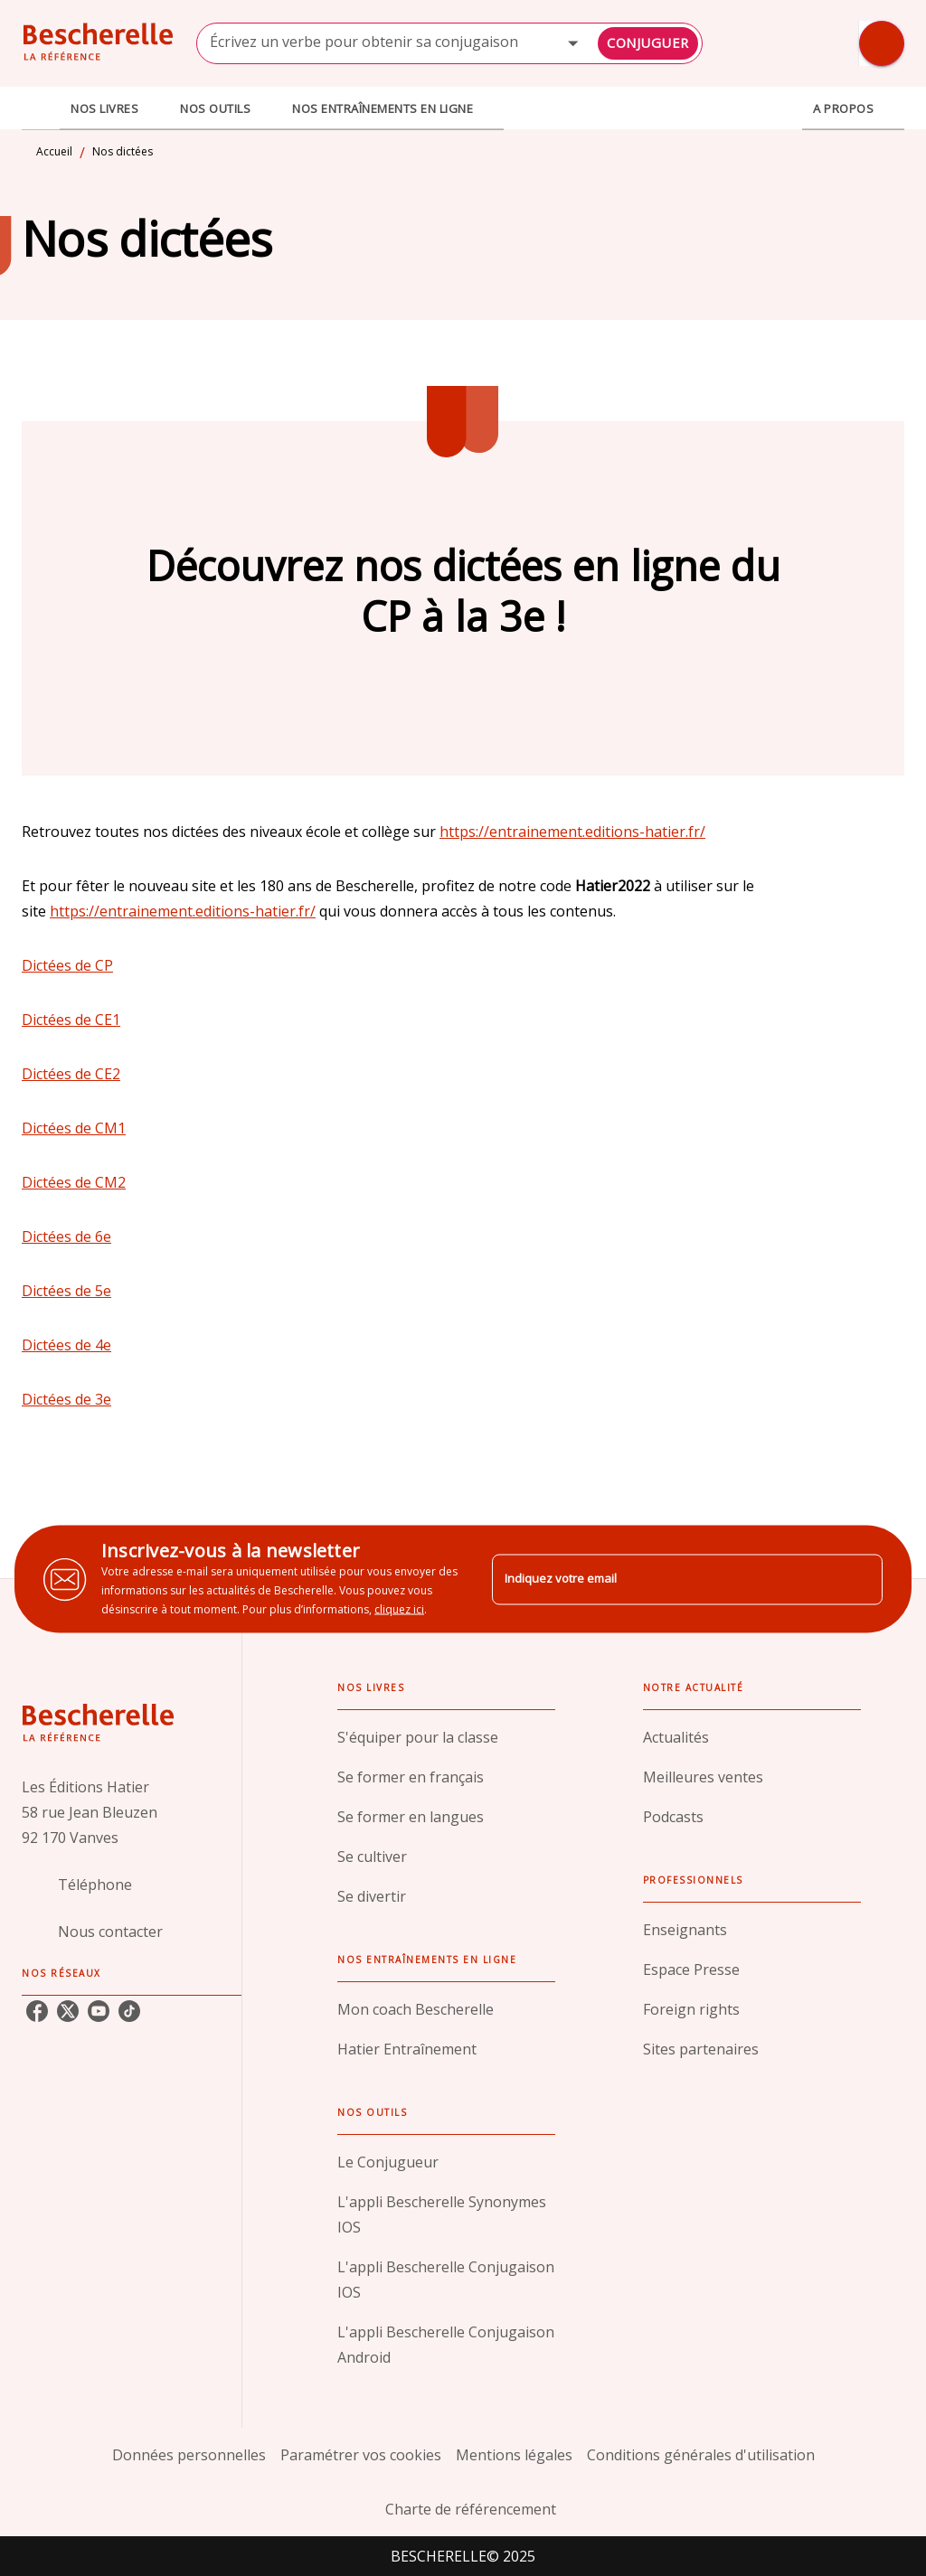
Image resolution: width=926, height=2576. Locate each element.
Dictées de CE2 (71, 1074)
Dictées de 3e (66, 1399)
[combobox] (449, 43)
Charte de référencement (470, 2509)
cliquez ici (399, 1609)
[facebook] (37, 2011)
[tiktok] (129, 2011)
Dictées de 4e (66, 1345)
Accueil (54, 151)
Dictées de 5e (66, 1291)
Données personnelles (189, 2455)
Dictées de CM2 (74, 1182)
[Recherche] (881, 43)
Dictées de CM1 (74, 1128)
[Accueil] (98, 43)
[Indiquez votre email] (664, 1579)
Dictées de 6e (66, 1236)
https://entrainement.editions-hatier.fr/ (572, 831)
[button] (446, 1737)
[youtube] (98, 2011)
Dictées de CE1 (71, 1019)
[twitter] (67, 2011)
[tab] (41, 108)
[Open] (573, 43)
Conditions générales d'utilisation (701, 2455)
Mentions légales (514, 2455)
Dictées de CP (67, 965)
